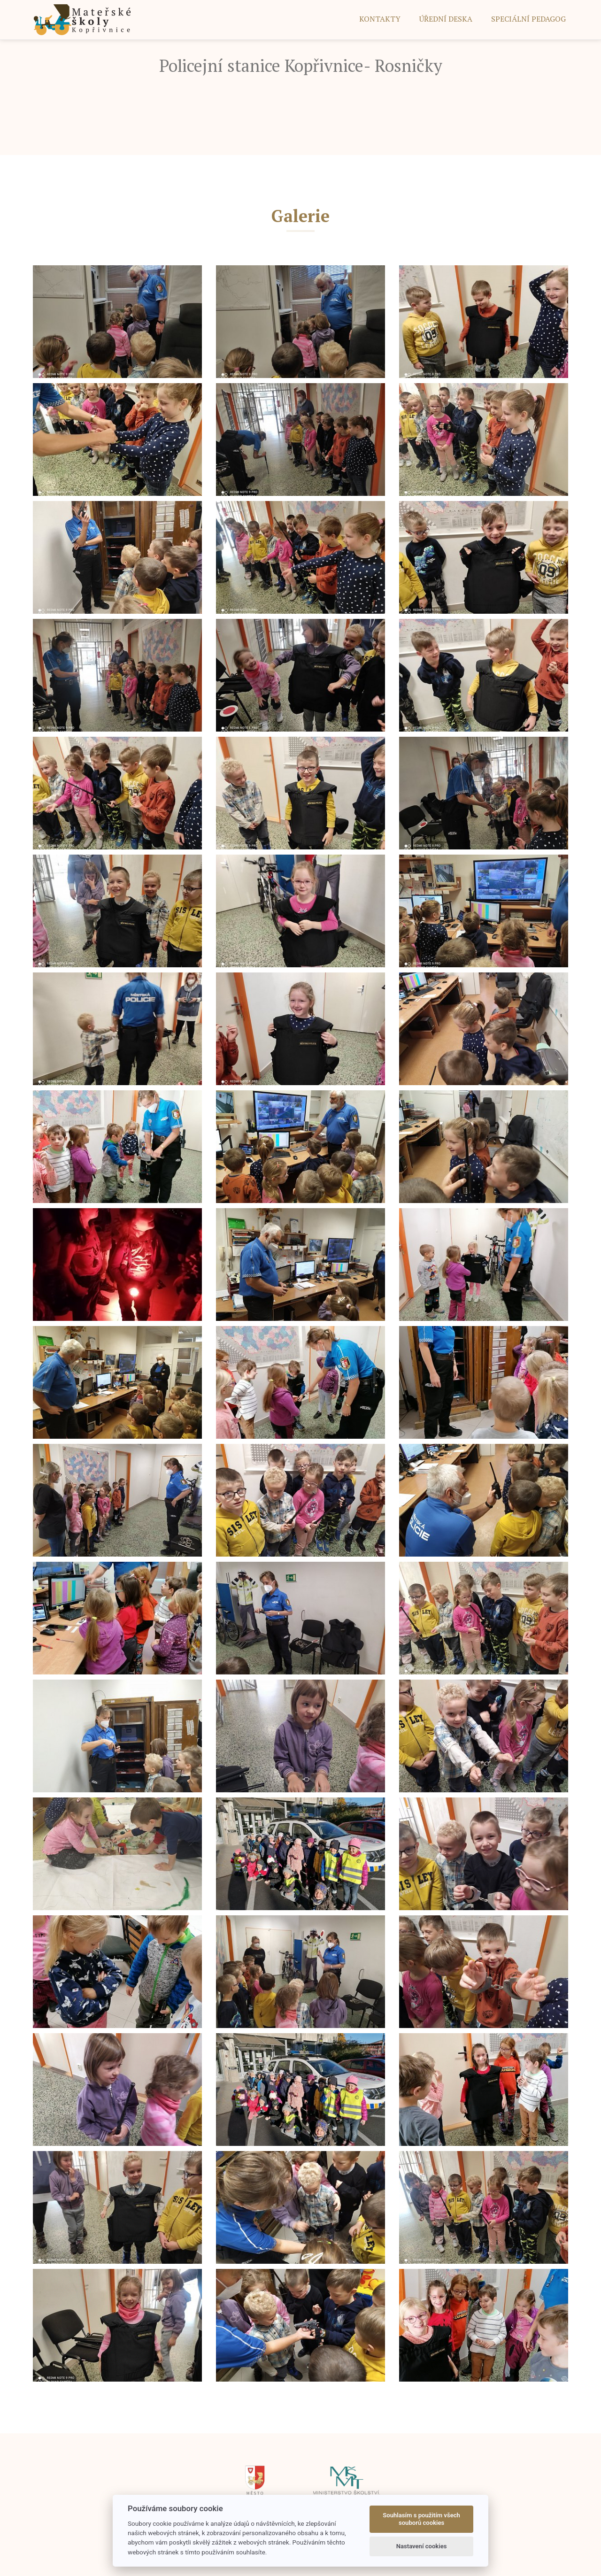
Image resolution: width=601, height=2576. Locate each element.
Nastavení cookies (421, 2546)
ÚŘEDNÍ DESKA (445, 19)
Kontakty (380, 19)
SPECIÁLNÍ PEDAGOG (528, 19)
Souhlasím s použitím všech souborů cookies (421, 2519)
